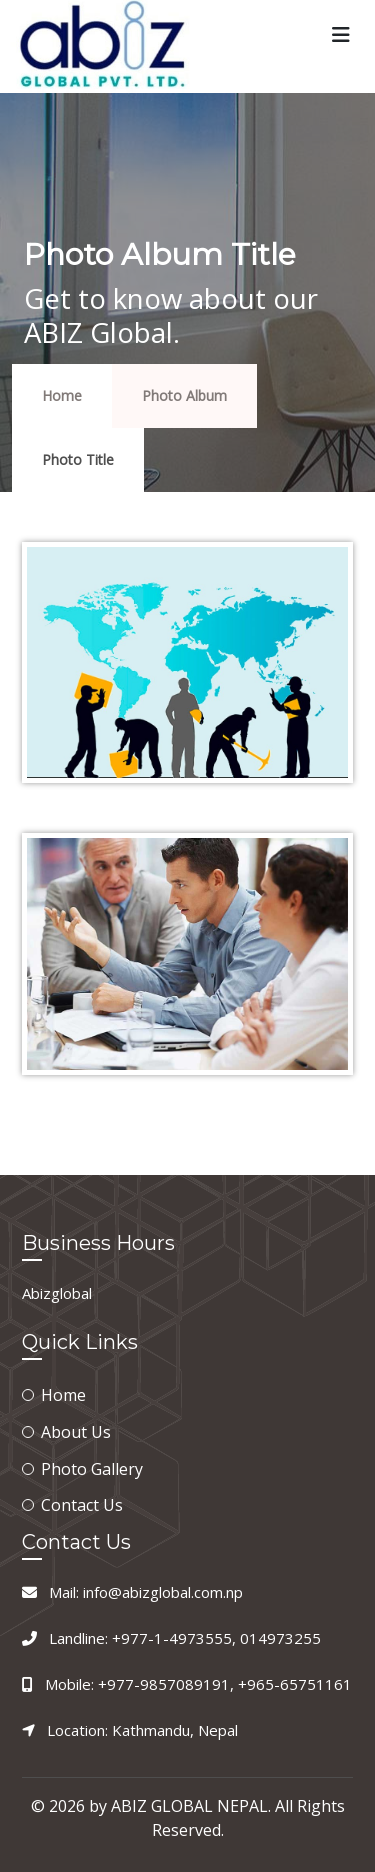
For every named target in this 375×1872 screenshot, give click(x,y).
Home (62, 395)
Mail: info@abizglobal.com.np (146, 1592)
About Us (76, 1432)
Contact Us (82, 1505)
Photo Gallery (92, 1469)
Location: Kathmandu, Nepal (142, 1730)
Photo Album (184, 395)
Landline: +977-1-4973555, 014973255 (185, 1638)
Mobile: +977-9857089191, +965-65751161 (198, 1684)
